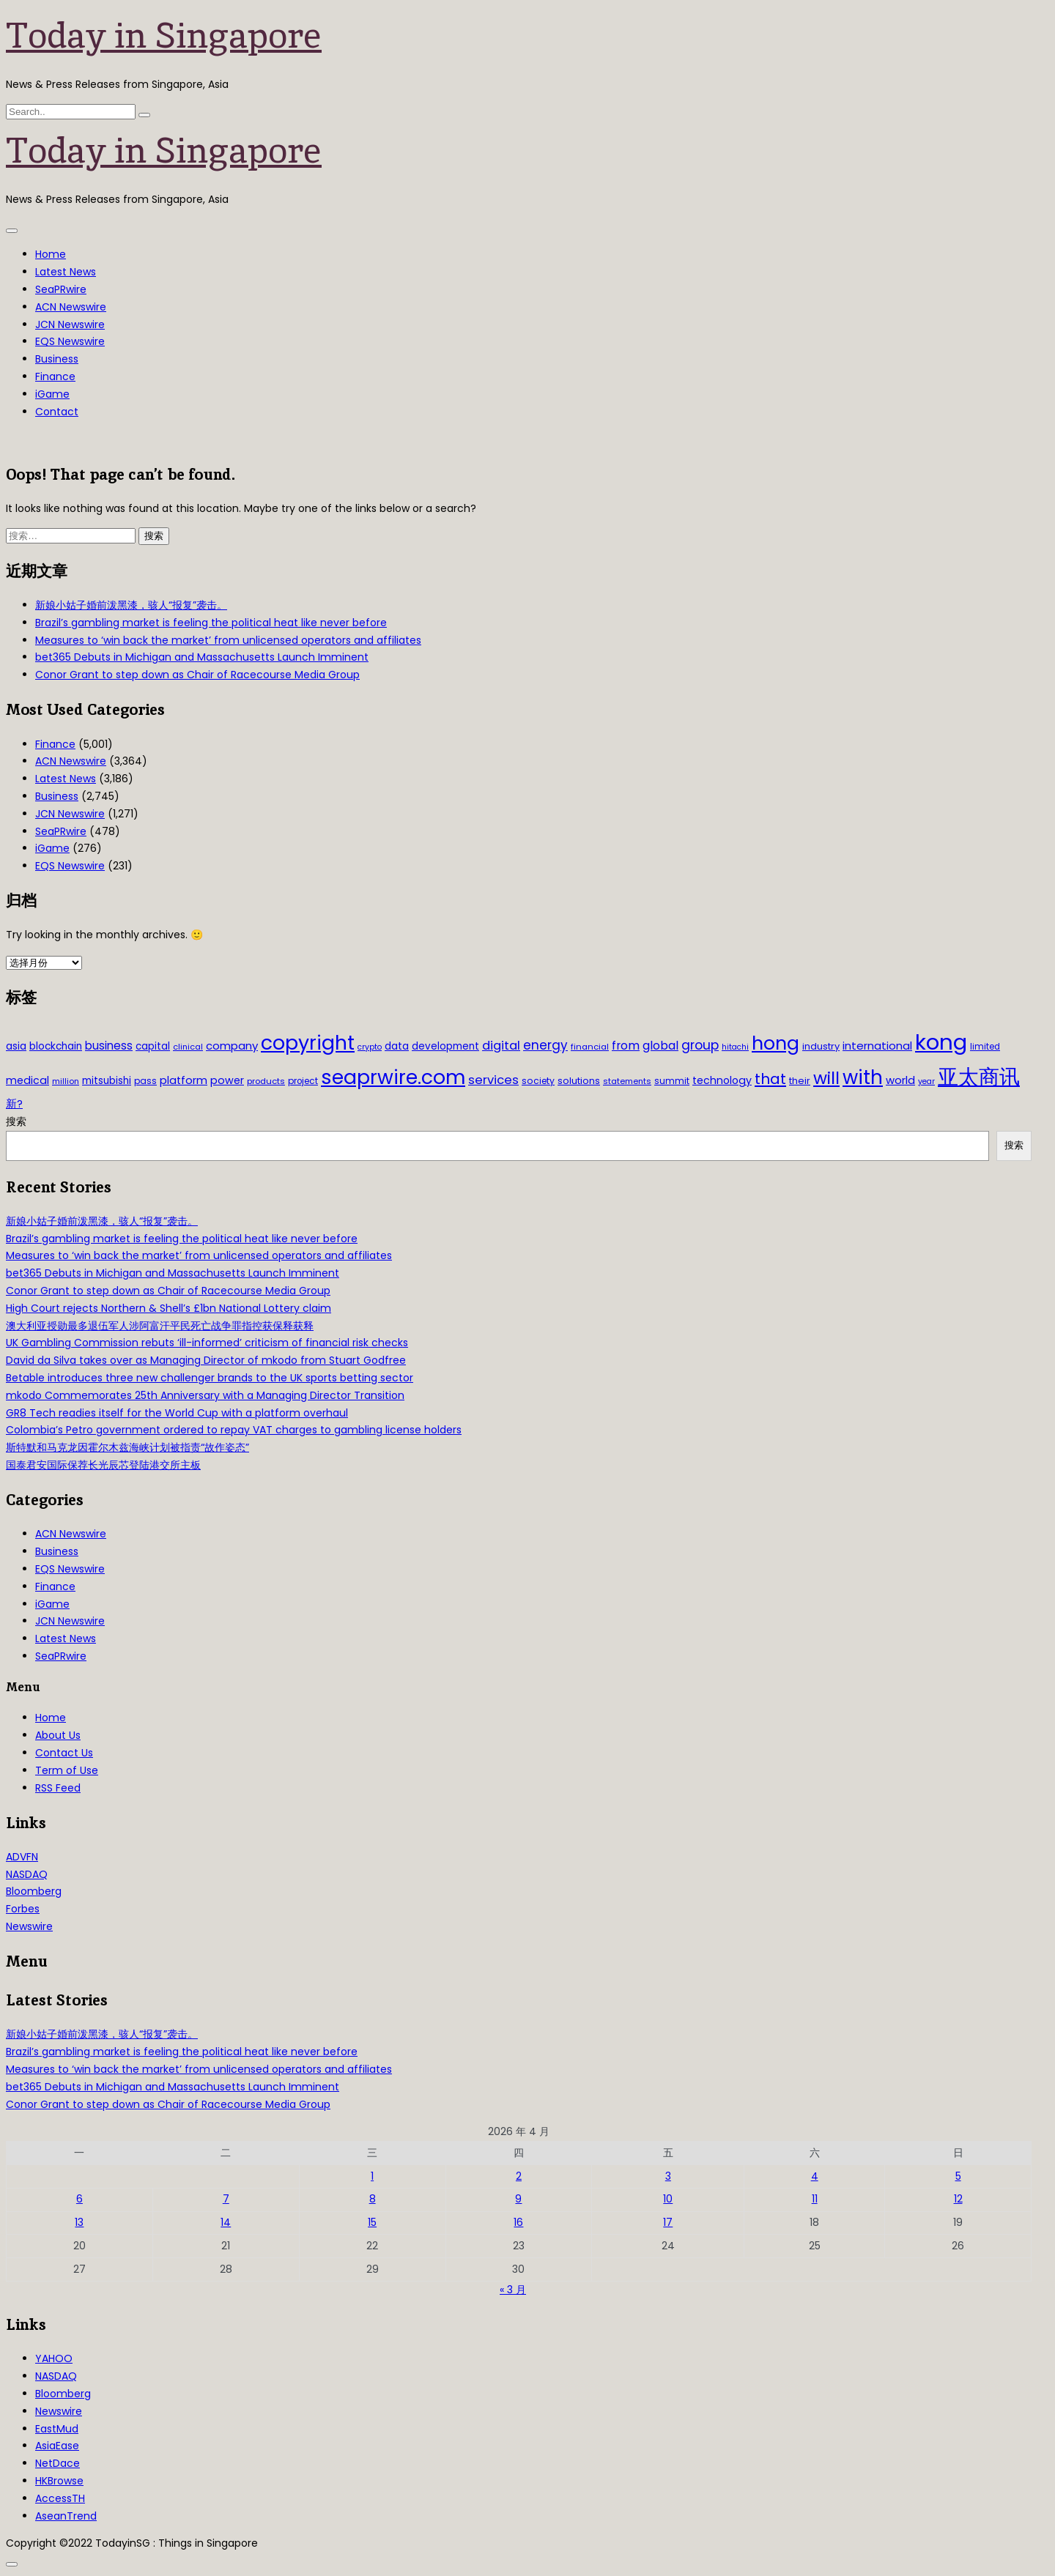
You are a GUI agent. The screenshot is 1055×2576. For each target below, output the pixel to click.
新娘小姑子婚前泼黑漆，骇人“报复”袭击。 (131, 605)
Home (50, 254)
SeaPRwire (60, 289)
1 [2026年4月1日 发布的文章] (372, 2176)
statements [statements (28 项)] (627, 1081)
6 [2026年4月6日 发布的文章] (79, 2198)
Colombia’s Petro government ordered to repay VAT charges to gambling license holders (234, 1429)
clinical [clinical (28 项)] (188, 1047)
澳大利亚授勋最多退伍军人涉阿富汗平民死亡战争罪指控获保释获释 (160, 1325)
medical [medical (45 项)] (27, 1080)
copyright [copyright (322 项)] (308, 1042)
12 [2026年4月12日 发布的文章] (958, 2198)
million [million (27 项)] (65, 1081)
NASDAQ (27, 1874)
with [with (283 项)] (863, 1077)
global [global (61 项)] (660, 1045)
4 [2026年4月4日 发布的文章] (814, 2176)
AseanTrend (66, 2516)
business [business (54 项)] (109, 1045)
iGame (52, 394)
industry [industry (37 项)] (821, 1046)
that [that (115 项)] (770, 1079)
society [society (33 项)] (538, 1080)
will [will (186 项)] (826, 1078)
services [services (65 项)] (493, 1080)
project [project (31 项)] (303, 1081)
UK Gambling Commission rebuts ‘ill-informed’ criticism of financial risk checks (207, 1342)
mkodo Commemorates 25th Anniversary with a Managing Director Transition (205, 1395)
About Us (58, 1735)
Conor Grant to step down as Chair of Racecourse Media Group (197, 674)
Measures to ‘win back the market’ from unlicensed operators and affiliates (228, 640)
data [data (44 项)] (397, 1046)
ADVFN (22, 1856)
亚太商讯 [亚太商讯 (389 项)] (979, 1077)
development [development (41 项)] (445, 1046)
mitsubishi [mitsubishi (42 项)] (106, 1081)
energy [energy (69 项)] (545, 1045)
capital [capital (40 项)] (153, 1046)
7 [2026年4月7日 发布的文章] (226, 2198)
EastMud (56, 2428)
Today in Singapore (164, 35)
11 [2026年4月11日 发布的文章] (815, 2198)
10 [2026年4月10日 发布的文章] (668, 2198)
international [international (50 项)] (877, 1045)
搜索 (16, 1121)
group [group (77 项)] (700, 1045)
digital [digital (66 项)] (501, 1045)
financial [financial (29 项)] (590, 1047)
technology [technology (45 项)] (722, 1080)
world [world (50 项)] (900, 1080)
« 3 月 (513, 2289)
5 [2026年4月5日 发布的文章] (958, 2176)
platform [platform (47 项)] (183, 1080)
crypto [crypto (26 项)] (370, 1047)
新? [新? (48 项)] (14, 1103)
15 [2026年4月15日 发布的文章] (372, 2222)
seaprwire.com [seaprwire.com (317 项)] (393, 1077)
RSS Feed (58, 1788)
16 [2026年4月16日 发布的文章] (518, 2222)
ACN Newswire (70, 307)
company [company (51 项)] (232, 1045)
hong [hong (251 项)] (775, 1043)
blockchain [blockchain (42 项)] (55, 1046)
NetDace (57, 2463)
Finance (55, 376)
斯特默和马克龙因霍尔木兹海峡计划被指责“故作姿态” (127, 1447)
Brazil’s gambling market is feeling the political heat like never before (211, 622)
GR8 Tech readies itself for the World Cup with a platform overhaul (177, 1413)
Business (56, 359)
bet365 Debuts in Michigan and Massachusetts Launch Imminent (202, 657)
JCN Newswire (70, 324)
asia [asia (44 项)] (16, 1046)
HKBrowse (59, 2480)
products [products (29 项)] (266, 1081)
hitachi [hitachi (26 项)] (735, 1047)
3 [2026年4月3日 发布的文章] (668, 2176)
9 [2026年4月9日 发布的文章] (518, 2198)
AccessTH (60, 2498)
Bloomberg (34, 1891)
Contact (56, 411)
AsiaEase (57, 2445)
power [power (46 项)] (227, 1080)
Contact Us (64, 1752)
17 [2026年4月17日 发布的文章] (668, 2222)
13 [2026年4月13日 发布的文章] (79, 2222)
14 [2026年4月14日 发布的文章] (226, 2222)
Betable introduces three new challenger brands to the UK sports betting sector (209, 1377)
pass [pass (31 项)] (145, 1081)
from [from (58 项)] (626, 1045)
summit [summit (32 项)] (671, 1080)
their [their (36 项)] (799, 1080)
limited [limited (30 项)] (985, 1047)
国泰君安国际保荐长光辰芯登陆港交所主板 (103, 1465)
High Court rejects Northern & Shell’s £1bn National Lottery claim (168, 1308)
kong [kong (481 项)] (941, 1042)
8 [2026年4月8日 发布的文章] (372, 2198)
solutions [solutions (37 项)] (579, 1081)
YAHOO (54, 2358)
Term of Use (66, 1770)
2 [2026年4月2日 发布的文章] (519, 2176)
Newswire (29, 1926)
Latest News (65, 271)
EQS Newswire (70, 341)
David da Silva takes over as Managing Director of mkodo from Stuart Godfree (206, 1360)
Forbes (23, 1908)
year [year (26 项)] (926, 1081)
